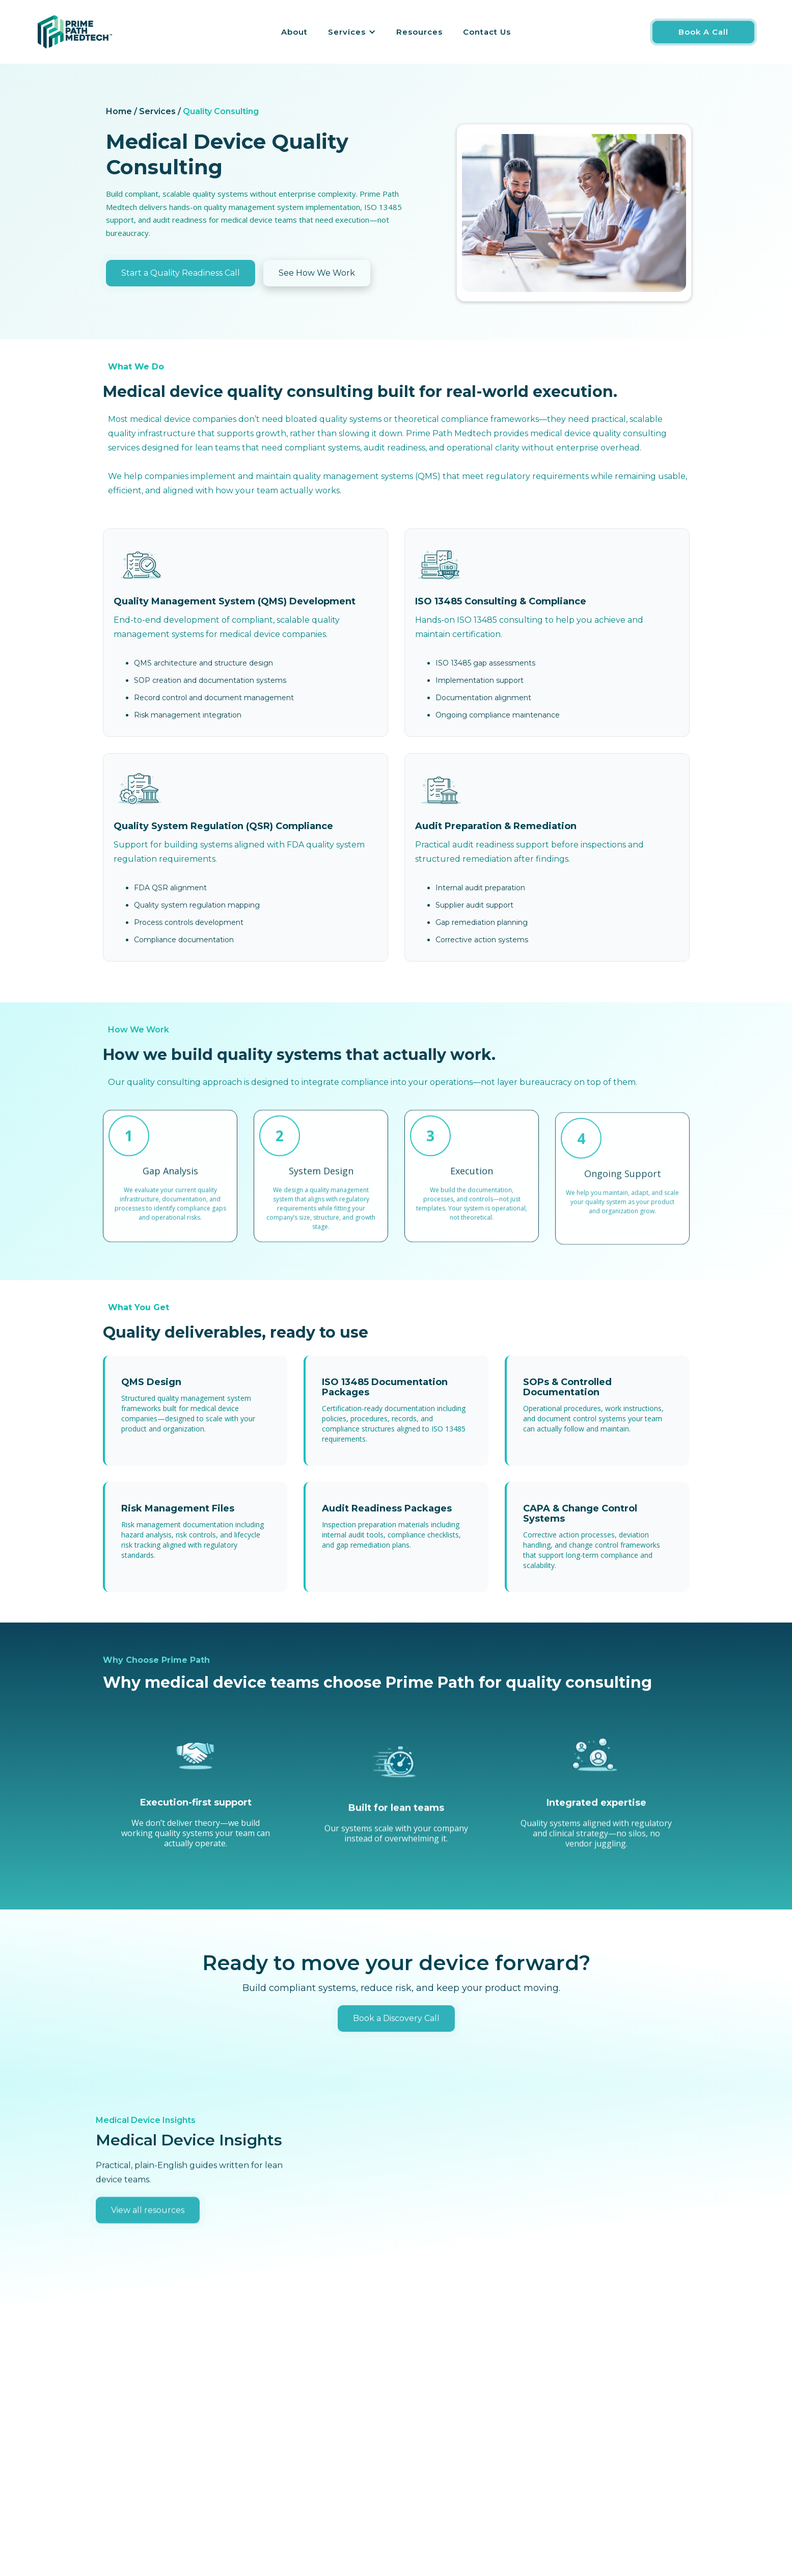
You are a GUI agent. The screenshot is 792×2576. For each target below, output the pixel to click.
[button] (352, 32)
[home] (75, 31)
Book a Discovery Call (396, 2024)
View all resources (147, 2243)
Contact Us (487, 32)
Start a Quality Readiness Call (180, 273)
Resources (419, 32)
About (294, 32)
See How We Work (317, 273)
